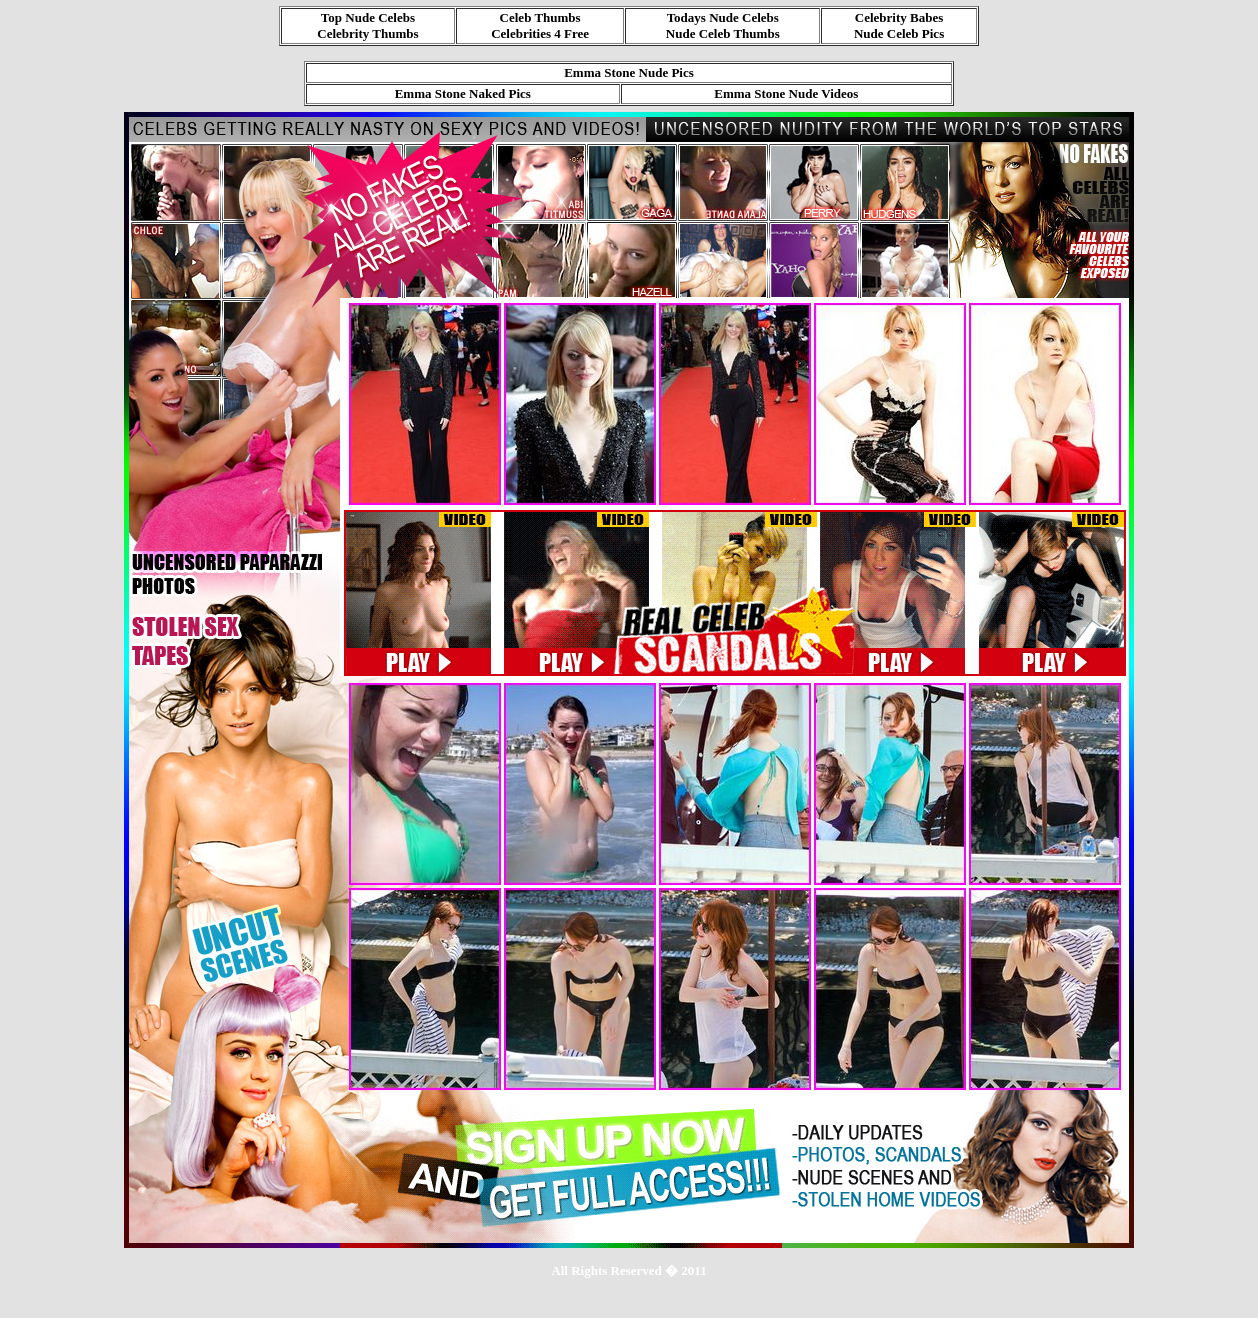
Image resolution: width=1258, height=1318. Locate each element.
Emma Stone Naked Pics (463, 93)
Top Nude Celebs (368, 17)
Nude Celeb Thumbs (723, 33)
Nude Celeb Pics (899, 33)
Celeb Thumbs (540, 17)
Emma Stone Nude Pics (629, 72)
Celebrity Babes (899, 17)
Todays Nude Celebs (723, 17)
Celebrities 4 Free (540, 33)
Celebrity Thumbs (367, 33)
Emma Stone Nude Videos (786, 93)
